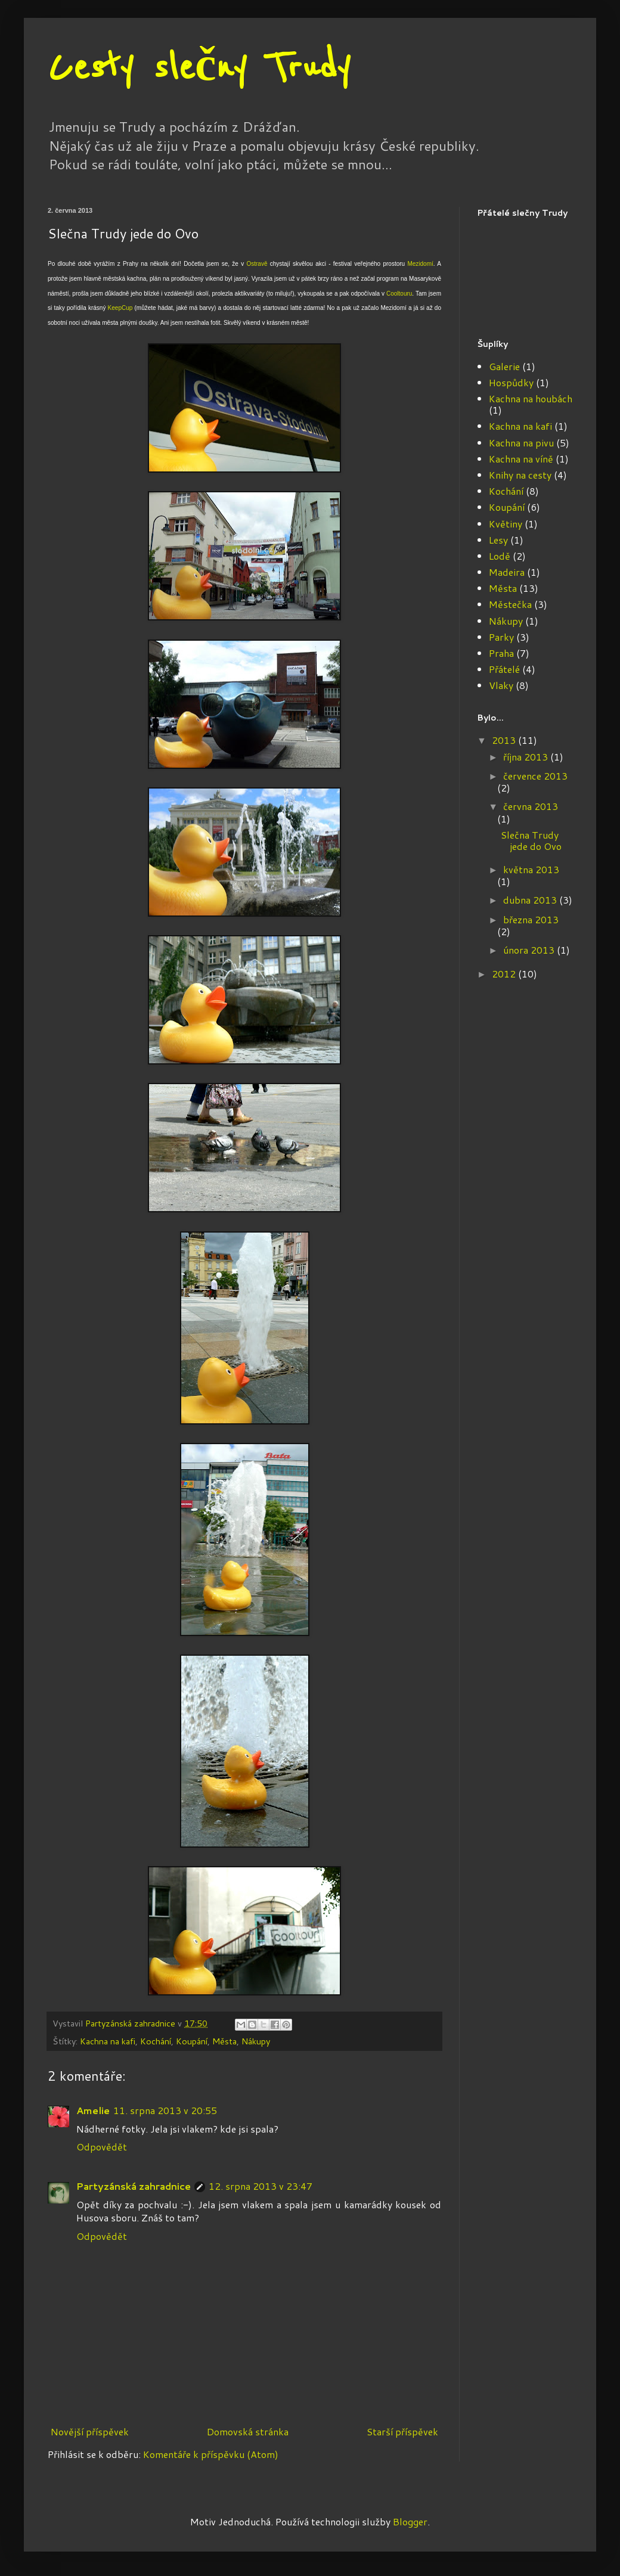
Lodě (499, 556)
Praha (501, 653)
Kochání (155, 2041)
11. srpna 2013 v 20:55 (165, 2110)
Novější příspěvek (90, 2431)
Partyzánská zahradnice (133, 2186)
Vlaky (501, 685)
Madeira (507, 572)
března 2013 (531, 919)
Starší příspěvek (402, 2431)
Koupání (191, 2041)
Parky (501, 637)
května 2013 (531, 869)
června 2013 (530, 806)
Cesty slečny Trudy (199, 68)
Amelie (93, 2110)
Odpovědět (101, 2146)
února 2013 (530, 950)
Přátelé (504, 669)
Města (224, 2041)
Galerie (504, 366)
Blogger (410, 2521)
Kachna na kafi (107, 2041)
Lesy (498, 540)
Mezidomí (420, 263)
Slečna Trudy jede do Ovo (531, 840)
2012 (505, 973)
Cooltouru (399, 293)
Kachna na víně (521, 458)
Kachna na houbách (530, 398)
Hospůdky (511, 382)
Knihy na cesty (520, 475)
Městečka (510, 604)
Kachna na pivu (521, 442)
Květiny (505, 523)
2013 (505, 740)
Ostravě (256, 263)
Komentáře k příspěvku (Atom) (210, 2454)
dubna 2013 (531, 900)
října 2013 (526, 757)
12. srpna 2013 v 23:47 (260, 2186)
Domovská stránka (248, 2431)
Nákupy (255, 2041)
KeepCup (120, 308)
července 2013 (535, 776)
